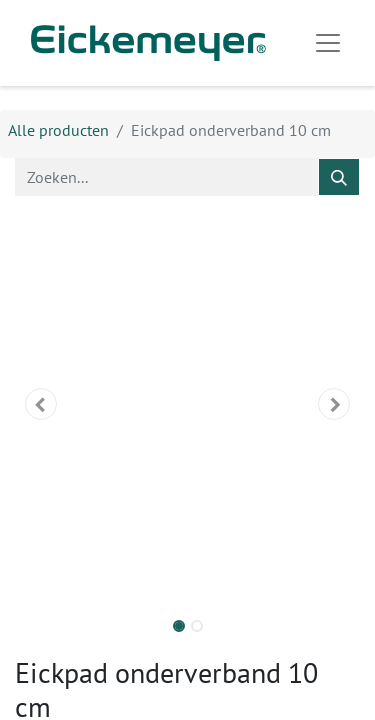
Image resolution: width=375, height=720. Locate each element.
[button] (41, 404)
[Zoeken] (339, 177)
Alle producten (58, 130)
